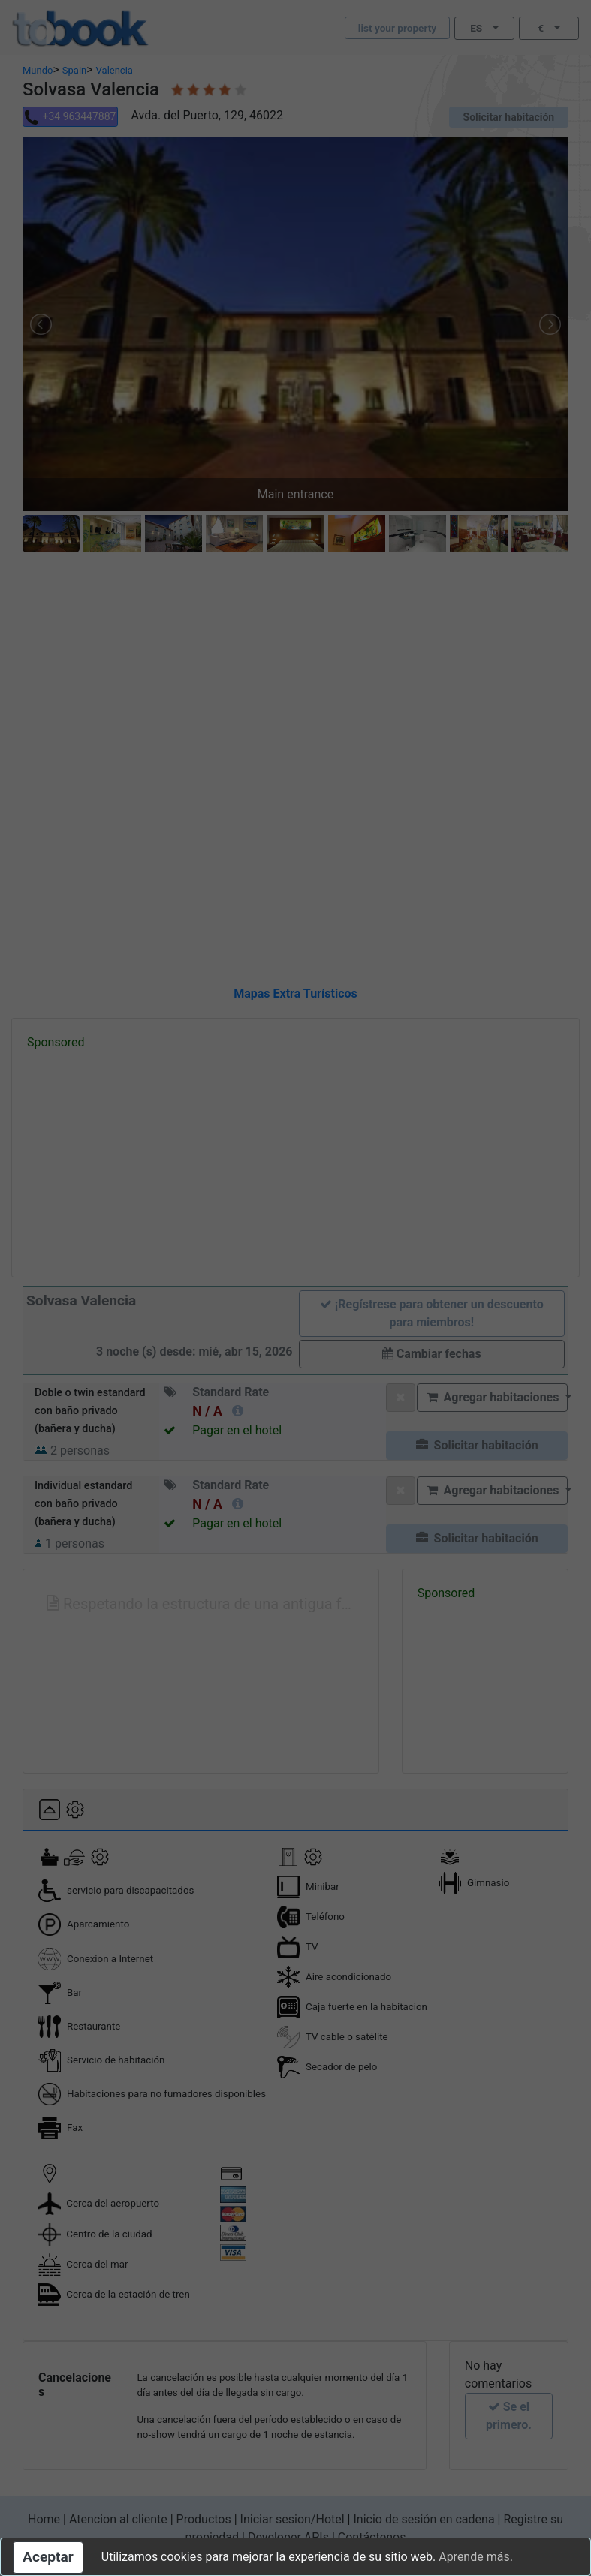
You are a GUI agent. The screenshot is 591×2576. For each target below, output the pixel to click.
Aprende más (474, 2557)
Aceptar (48, 2556)
